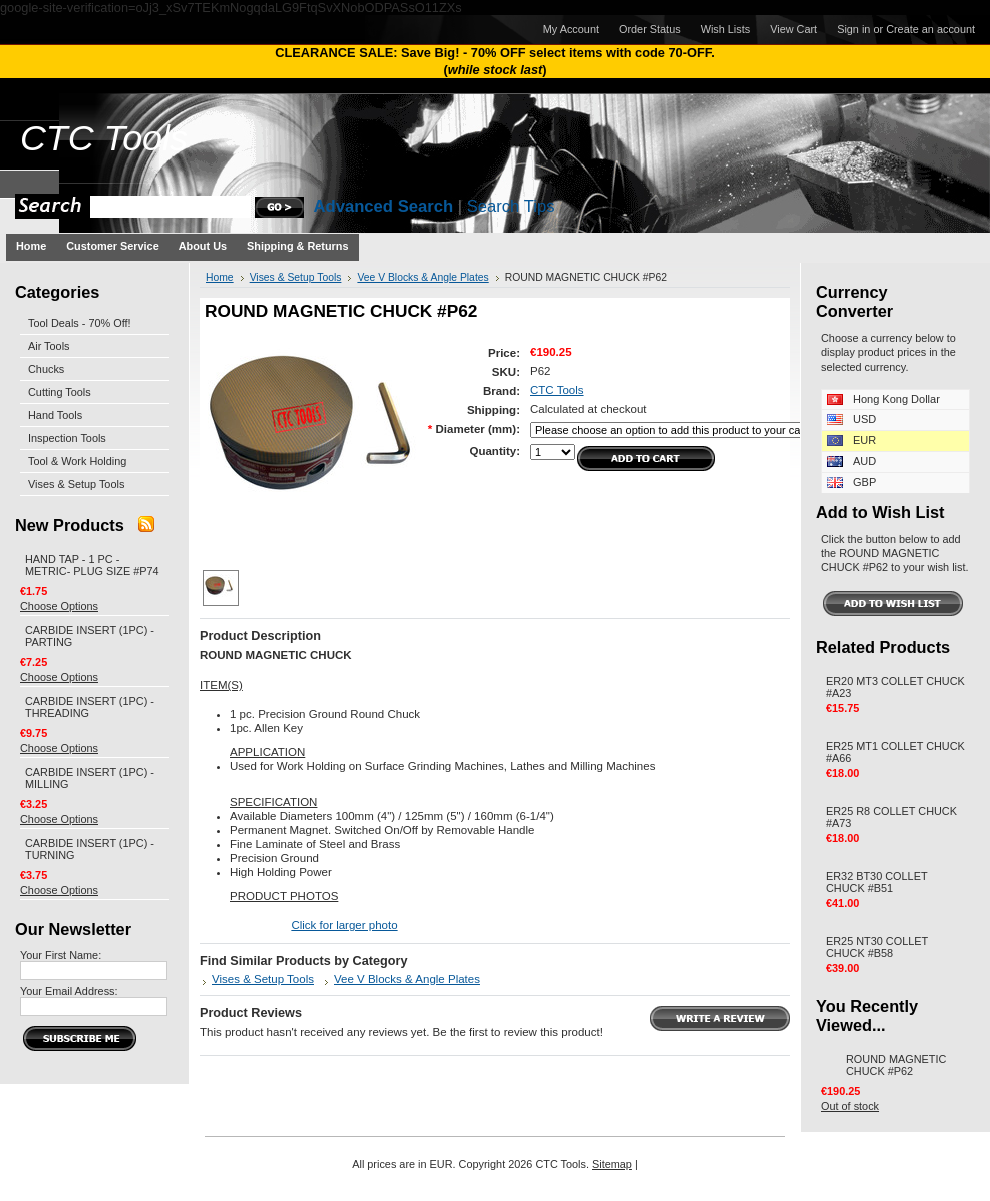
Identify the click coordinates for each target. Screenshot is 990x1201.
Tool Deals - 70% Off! (79, 323)
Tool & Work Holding (77, 461)
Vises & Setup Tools (76, 484)
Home (220, 277)
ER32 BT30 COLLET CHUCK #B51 (876, 882)
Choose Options (59, 606)
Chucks (46, 369)
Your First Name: (60, 955)
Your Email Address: (69, 991)
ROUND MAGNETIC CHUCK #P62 (896, 1065)
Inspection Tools (67, 438)
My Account (571, 29)
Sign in (853, 29)
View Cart (793, 29)
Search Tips (511, 206)
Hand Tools (55, 415)
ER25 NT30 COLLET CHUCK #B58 (877, 947)
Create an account (930, 29)
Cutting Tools (59, 392)
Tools (104, 138)
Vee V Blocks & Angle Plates (422, 277)
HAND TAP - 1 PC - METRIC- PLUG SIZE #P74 (92, 565)
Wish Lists (726, 29)
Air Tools (49, 346)
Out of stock (850, 1106)
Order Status (650, 29)
